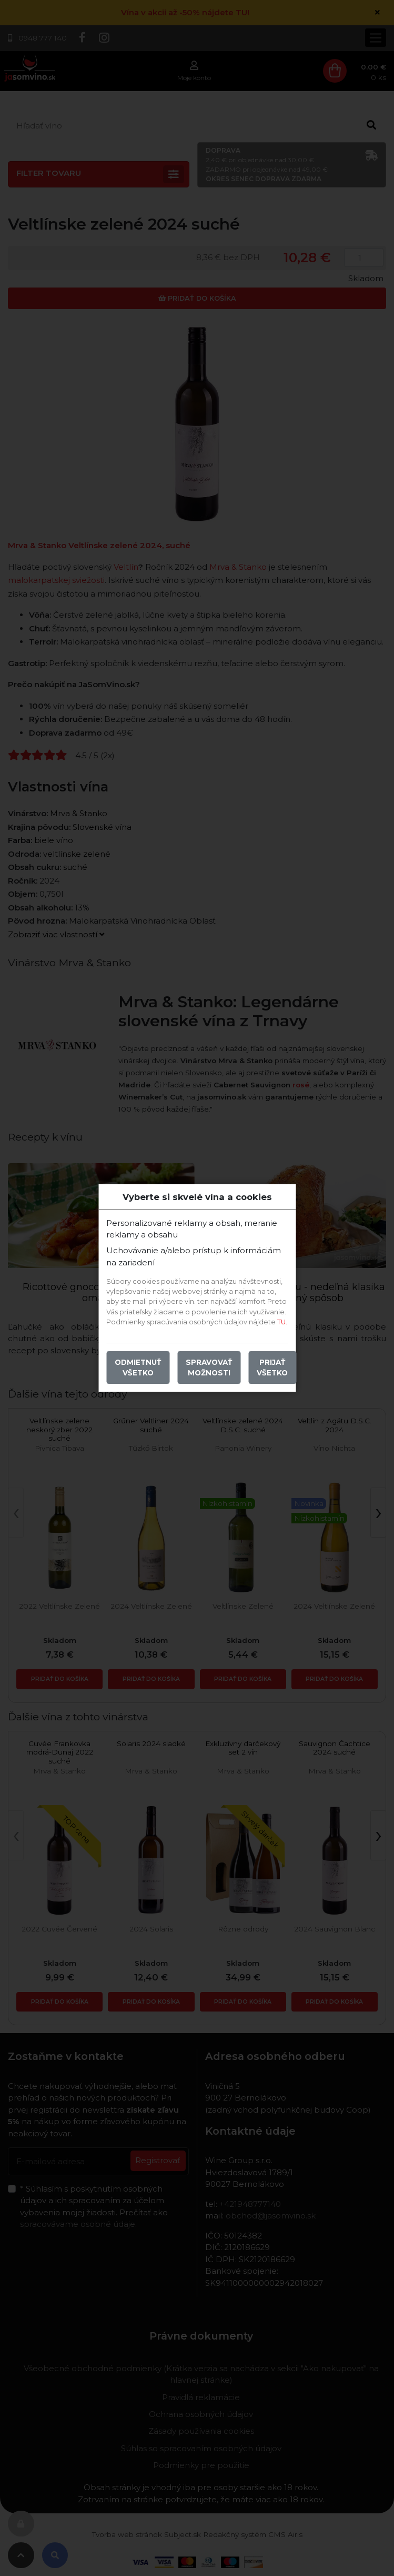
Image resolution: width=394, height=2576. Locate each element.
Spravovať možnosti (209, 1367)
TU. (282, 1322)
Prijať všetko (272, 1367)
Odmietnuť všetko (138, 1367)
